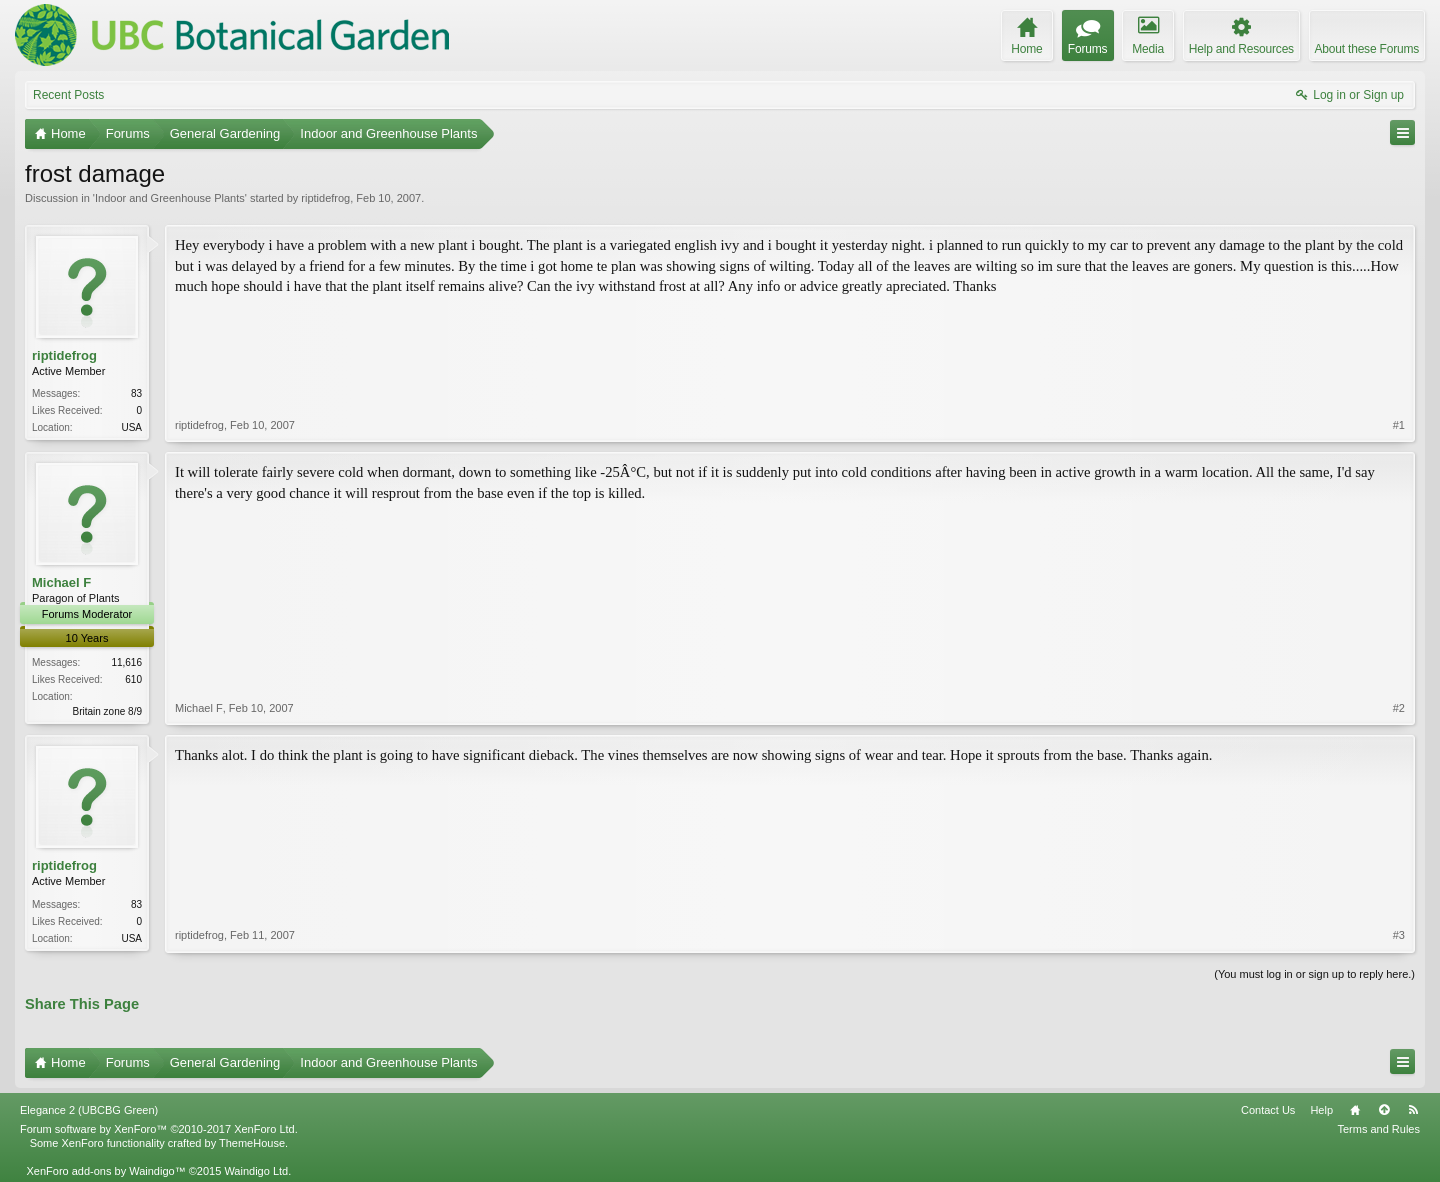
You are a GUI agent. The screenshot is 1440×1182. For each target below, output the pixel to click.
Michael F (61, 582)
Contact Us (1268, 1110)
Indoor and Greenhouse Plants (170, 198)
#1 (1399, 425)
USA (131, 427)
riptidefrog (325, 198)
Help (1321, 1110)
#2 (1399, 708)
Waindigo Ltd (256, 1171)
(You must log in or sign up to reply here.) (1314, 974)
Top (1384, 1110)
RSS (1413, 1110)
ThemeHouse (252, 1143)
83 (136, 393)
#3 (1399, 935)
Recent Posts (68, 95)
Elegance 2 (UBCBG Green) (89, 1110)
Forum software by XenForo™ (159, 1129)
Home (1355, 1110)
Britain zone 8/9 (108, 711)
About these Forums (1367, 49)
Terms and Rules (1378, 1129)
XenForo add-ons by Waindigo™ (105, 1171)
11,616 (126, 662)
